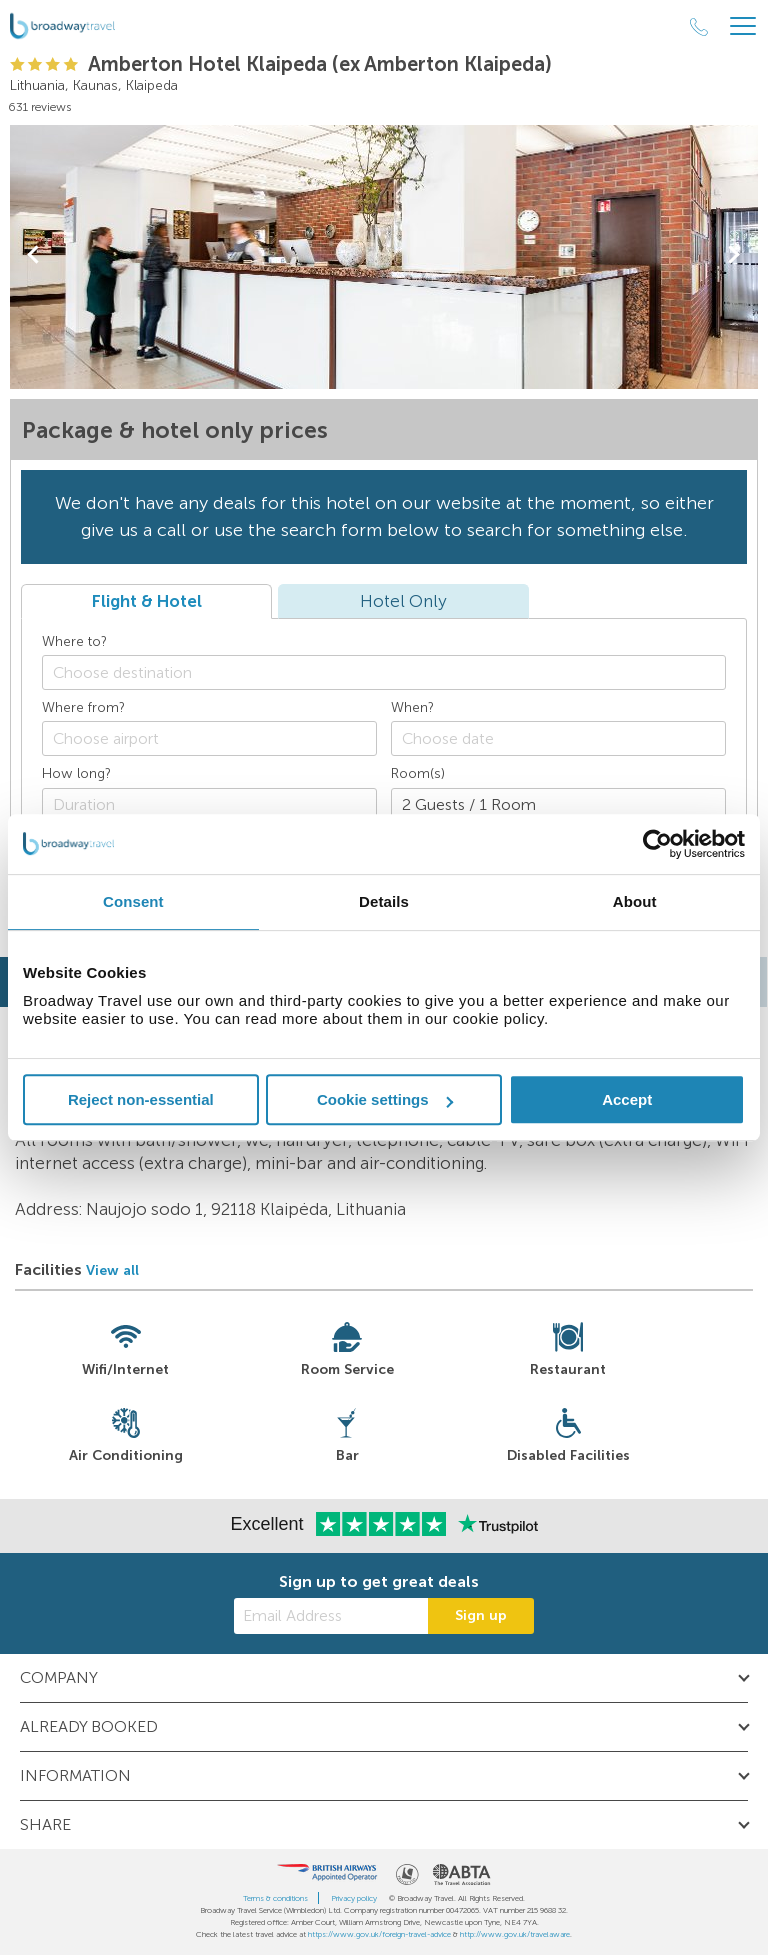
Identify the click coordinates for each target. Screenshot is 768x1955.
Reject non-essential (141, 1099)
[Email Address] (331, 1616)
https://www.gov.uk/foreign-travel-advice (379, 1934)
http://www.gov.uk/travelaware (515, 1934)
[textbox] (394, 672)
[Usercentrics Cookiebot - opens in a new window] (657, 844)
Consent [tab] (133, 901)
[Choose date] (558, 738)
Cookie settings (385, 1099)
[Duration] (209, 805)
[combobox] (384, 672)
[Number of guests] (558, 805)
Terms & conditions (275, 1898)
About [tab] (635, 901)
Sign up (481, 1615)
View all (112, 1270)
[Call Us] (699, 27)
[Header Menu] (743, 26)
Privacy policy (354, 1898)
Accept (627, 1099)
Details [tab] (384, 901)
